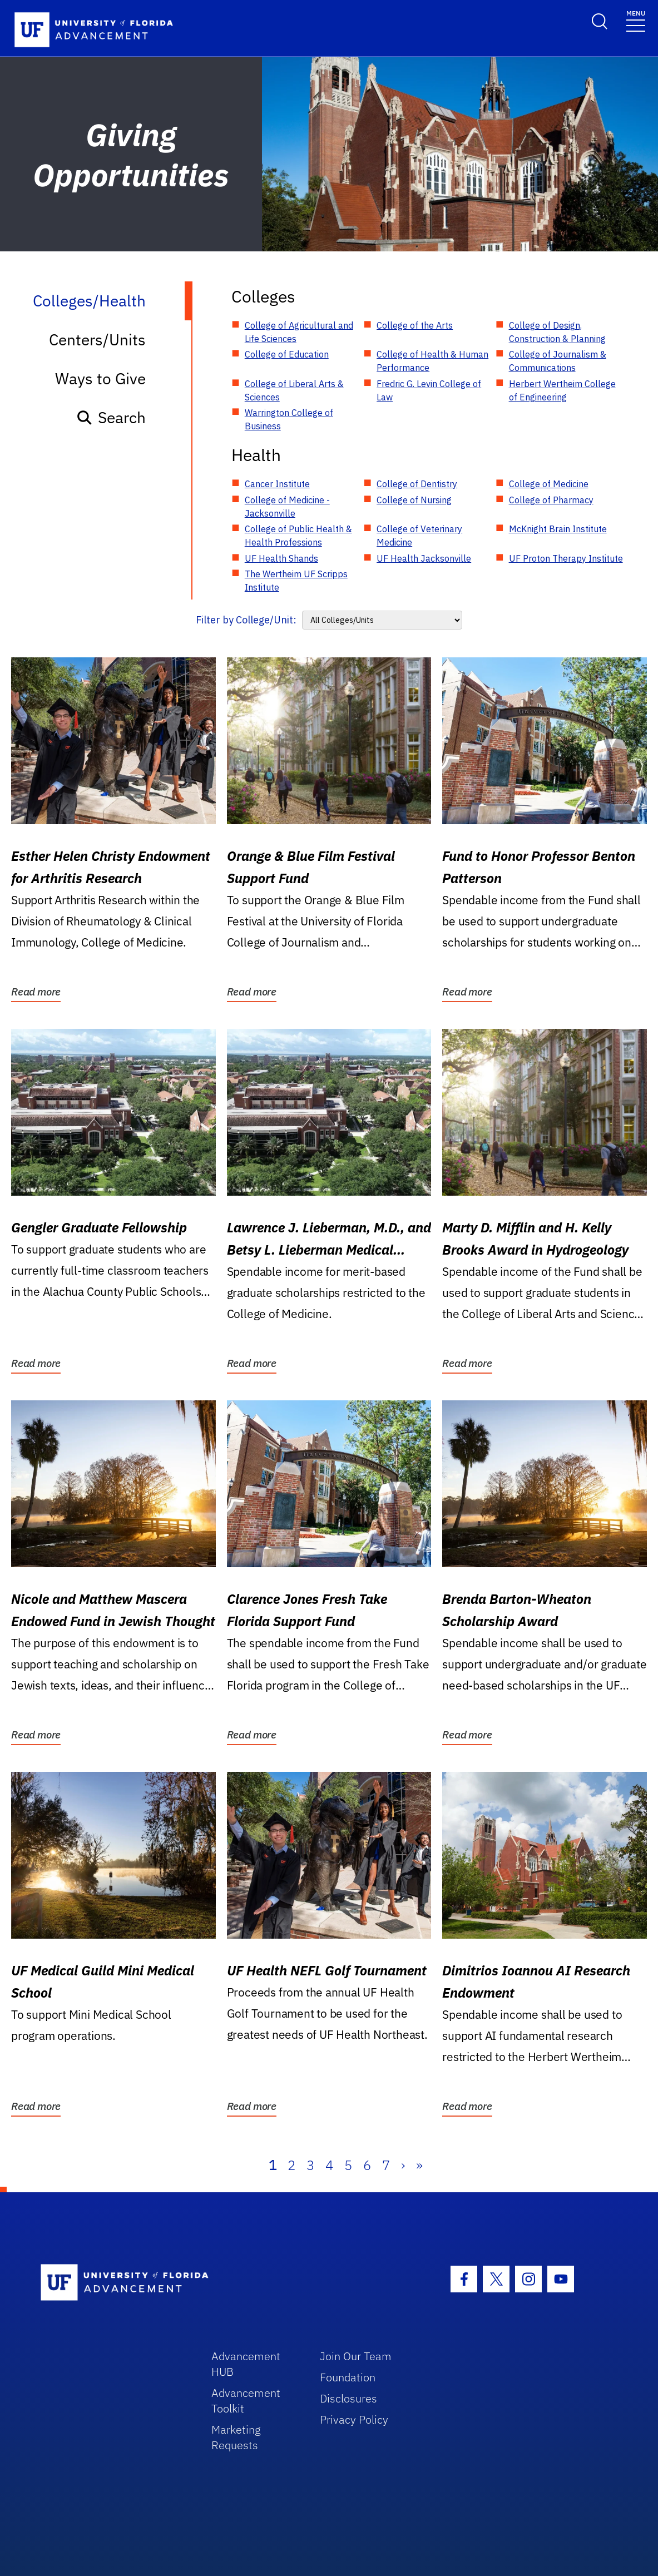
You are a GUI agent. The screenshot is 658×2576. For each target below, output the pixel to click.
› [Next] (403, 2165)
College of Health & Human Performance (432, 361)
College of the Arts (415, 325)
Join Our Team (356, 2356)
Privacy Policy (354, 2419)
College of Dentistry (417, 483)
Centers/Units (97, 339)
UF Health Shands (281, 558)
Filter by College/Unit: (246, 619)
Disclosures (348, 2398)
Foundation (347, 2377)
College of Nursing (414, 500)
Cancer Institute (277, 483)
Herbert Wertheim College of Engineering (562, 390)
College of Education (287, 354)
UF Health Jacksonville (424, 558)
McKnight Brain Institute (558, 528)
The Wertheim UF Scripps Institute (296, 580)
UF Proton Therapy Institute (566, 558)
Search (111, 417)
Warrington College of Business (289, 419)
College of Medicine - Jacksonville (287, 506)
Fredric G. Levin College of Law (429, 390)
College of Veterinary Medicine (419, 535)
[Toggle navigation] (635, 20)
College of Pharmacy (551, 500)
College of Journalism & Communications (557, 361)
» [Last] (419, 2165)
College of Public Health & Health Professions (298, 535)
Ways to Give (100, 378)
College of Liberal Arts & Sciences (294, 390)
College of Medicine (548, 483)
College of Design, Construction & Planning (557, 332)
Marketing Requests (236, 2437)
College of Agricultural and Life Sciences (299, 332)
